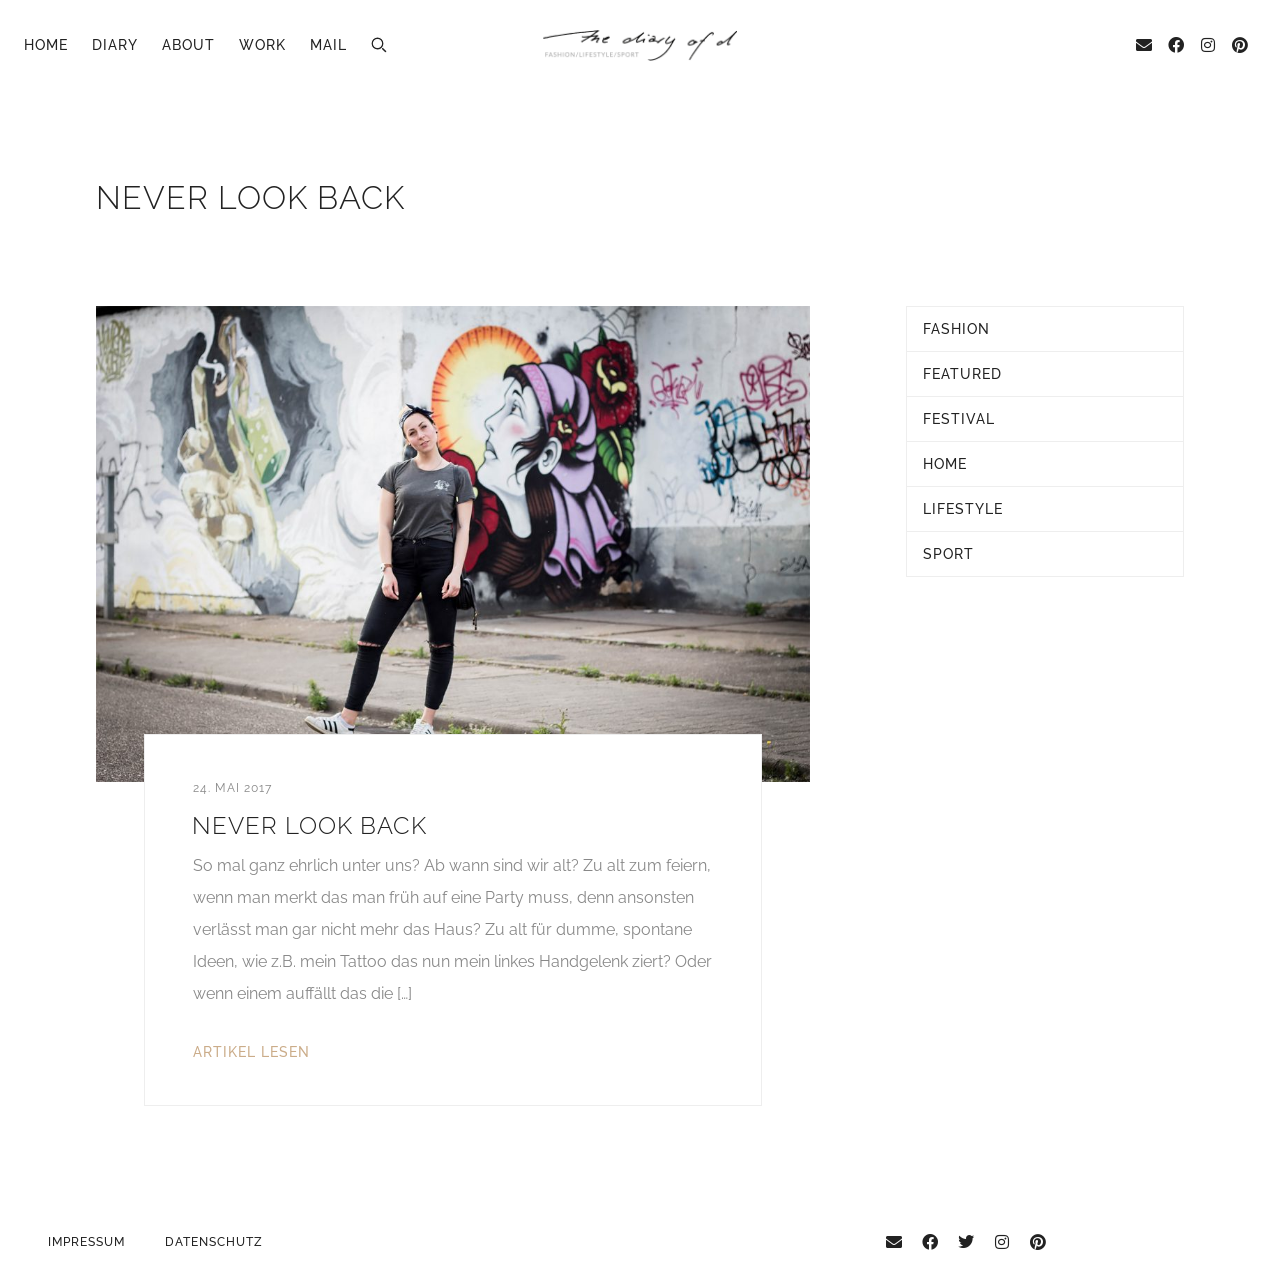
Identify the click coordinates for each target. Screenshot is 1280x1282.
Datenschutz (214, 1242)
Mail (328, 45)
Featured (962, 374)
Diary (115, 45)
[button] (379, 45)
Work (262, 45)
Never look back (309, 825)
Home (46, 45)
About (188, 45)
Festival (959, 419)
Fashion (956, 329)
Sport (948, 554)
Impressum (86, 1242)
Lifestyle (963, 509)
